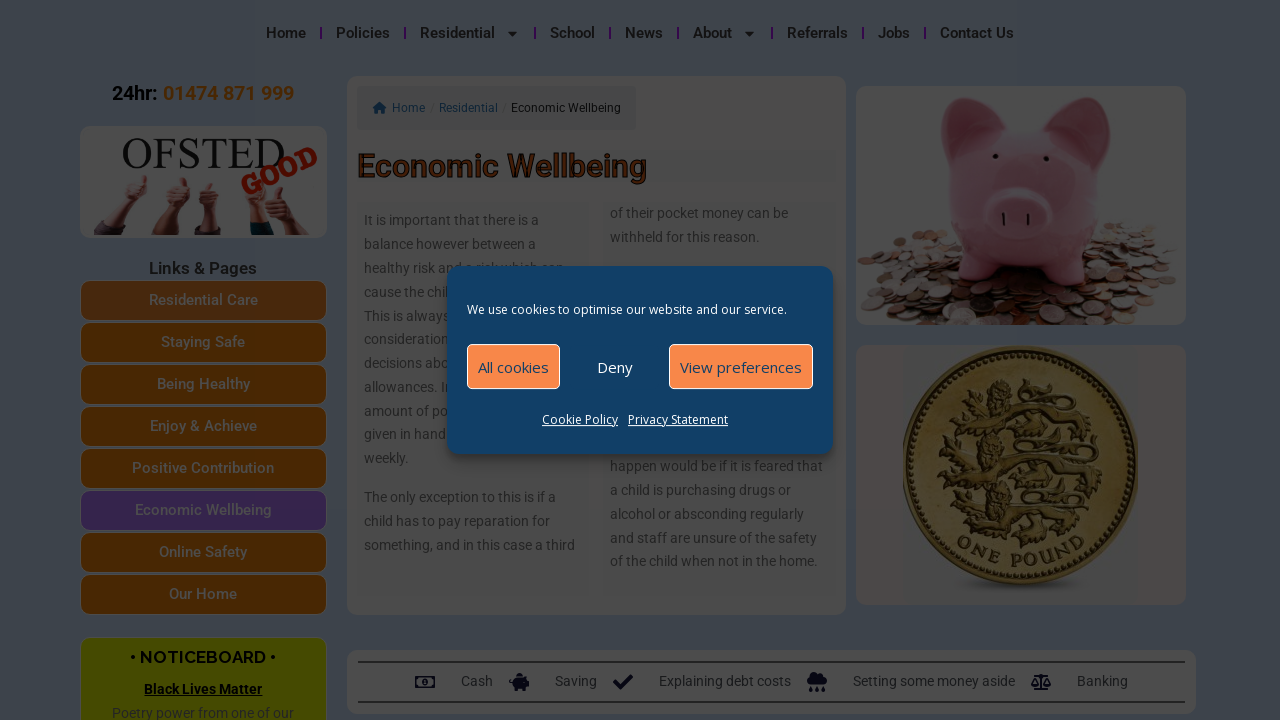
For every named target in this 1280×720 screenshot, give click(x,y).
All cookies (513, 367)
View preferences (741, 367)
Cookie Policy (580, 419)
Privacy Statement (678, 419)
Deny (615, 367)
